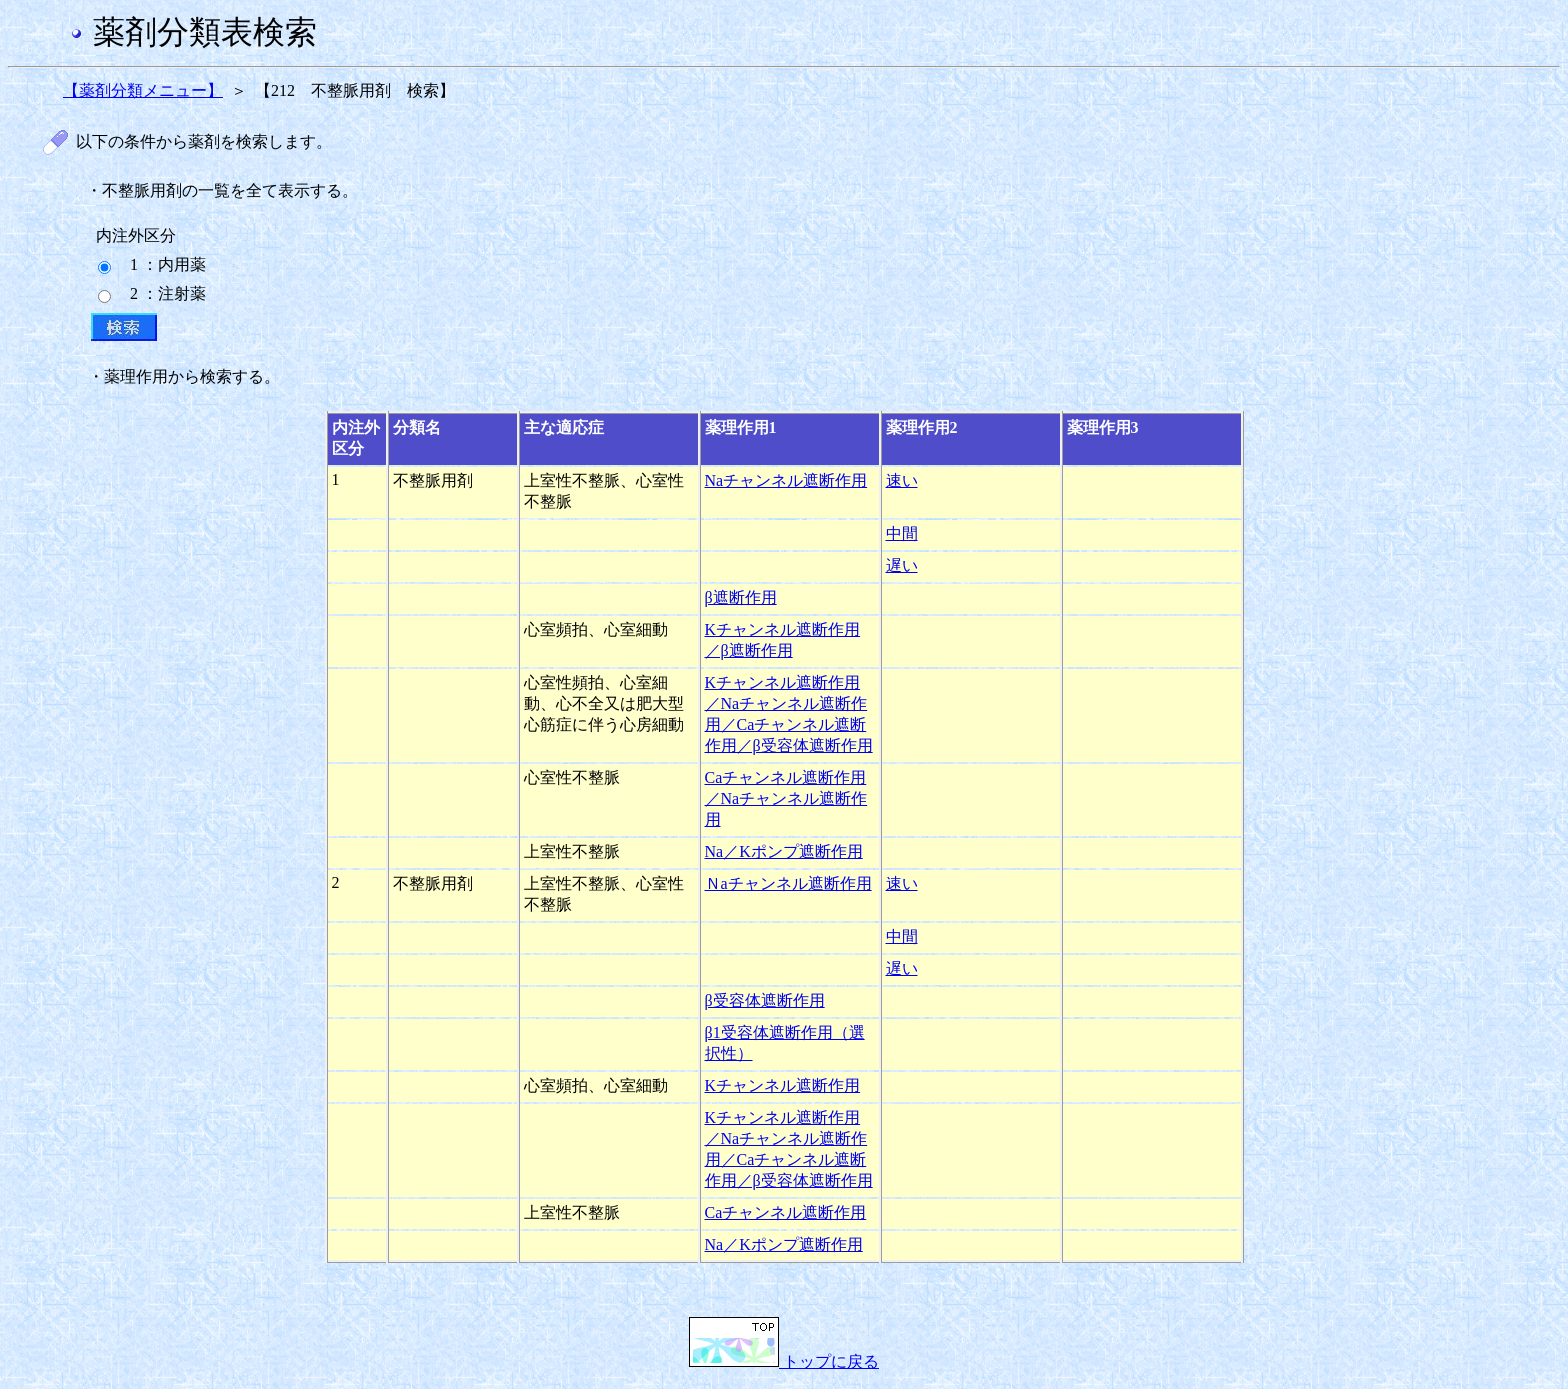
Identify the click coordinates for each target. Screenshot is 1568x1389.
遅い (902, 565)
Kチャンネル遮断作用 (783, 1085)
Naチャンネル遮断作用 (786, 480)
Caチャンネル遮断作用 (786, 1212)
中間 (902, 533)
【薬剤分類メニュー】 (143, 90)
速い (902, 480)
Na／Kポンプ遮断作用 (784, 851)
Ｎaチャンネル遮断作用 (788, 883)
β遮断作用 (741, 597)
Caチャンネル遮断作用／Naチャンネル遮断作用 (786, 798)
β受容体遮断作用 (765, 1000)
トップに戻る (784, 1361)
